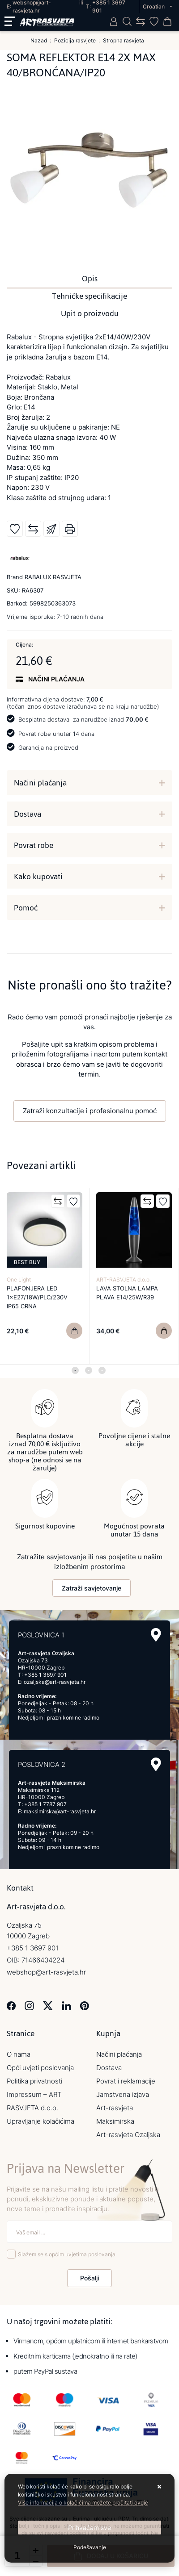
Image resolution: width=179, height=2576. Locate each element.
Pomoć (26, 908)
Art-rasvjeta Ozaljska (128, 2134)
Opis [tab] (90, 278)
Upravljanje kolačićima (40, 2121)
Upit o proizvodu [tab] (90, 313)
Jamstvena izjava (122, 2094)
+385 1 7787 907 (45, 1804)
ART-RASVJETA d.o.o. (123, 1279)
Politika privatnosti (34, 2081)
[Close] (89, 2527)
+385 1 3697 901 (45, 1674)
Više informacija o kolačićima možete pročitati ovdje (83, 2502)
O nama (18, 2054)
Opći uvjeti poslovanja (40, 2067)
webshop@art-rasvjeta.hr (46, 1972)
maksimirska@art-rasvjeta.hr (60, 1811)
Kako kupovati (38, 876)
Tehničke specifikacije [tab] (89, 296)
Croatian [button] (154, 6)
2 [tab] (88, 1370)
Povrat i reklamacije (125, 2081)
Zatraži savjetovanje (91, 1588)
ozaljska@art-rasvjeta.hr (54, 1681)
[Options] (89, 2547)
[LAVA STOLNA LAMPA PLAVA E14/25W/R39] (164, 1331)
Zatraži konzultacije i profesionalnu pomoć (90, 1110)
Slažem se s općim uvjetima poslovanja (66, 2254)
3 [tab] (102, 1370)
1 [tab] (75, 1370)
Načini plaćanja (40, 783)
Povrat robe (33, 845)
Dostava (27, 814)
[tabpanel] (45, 1276)
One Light (19, 1279)
